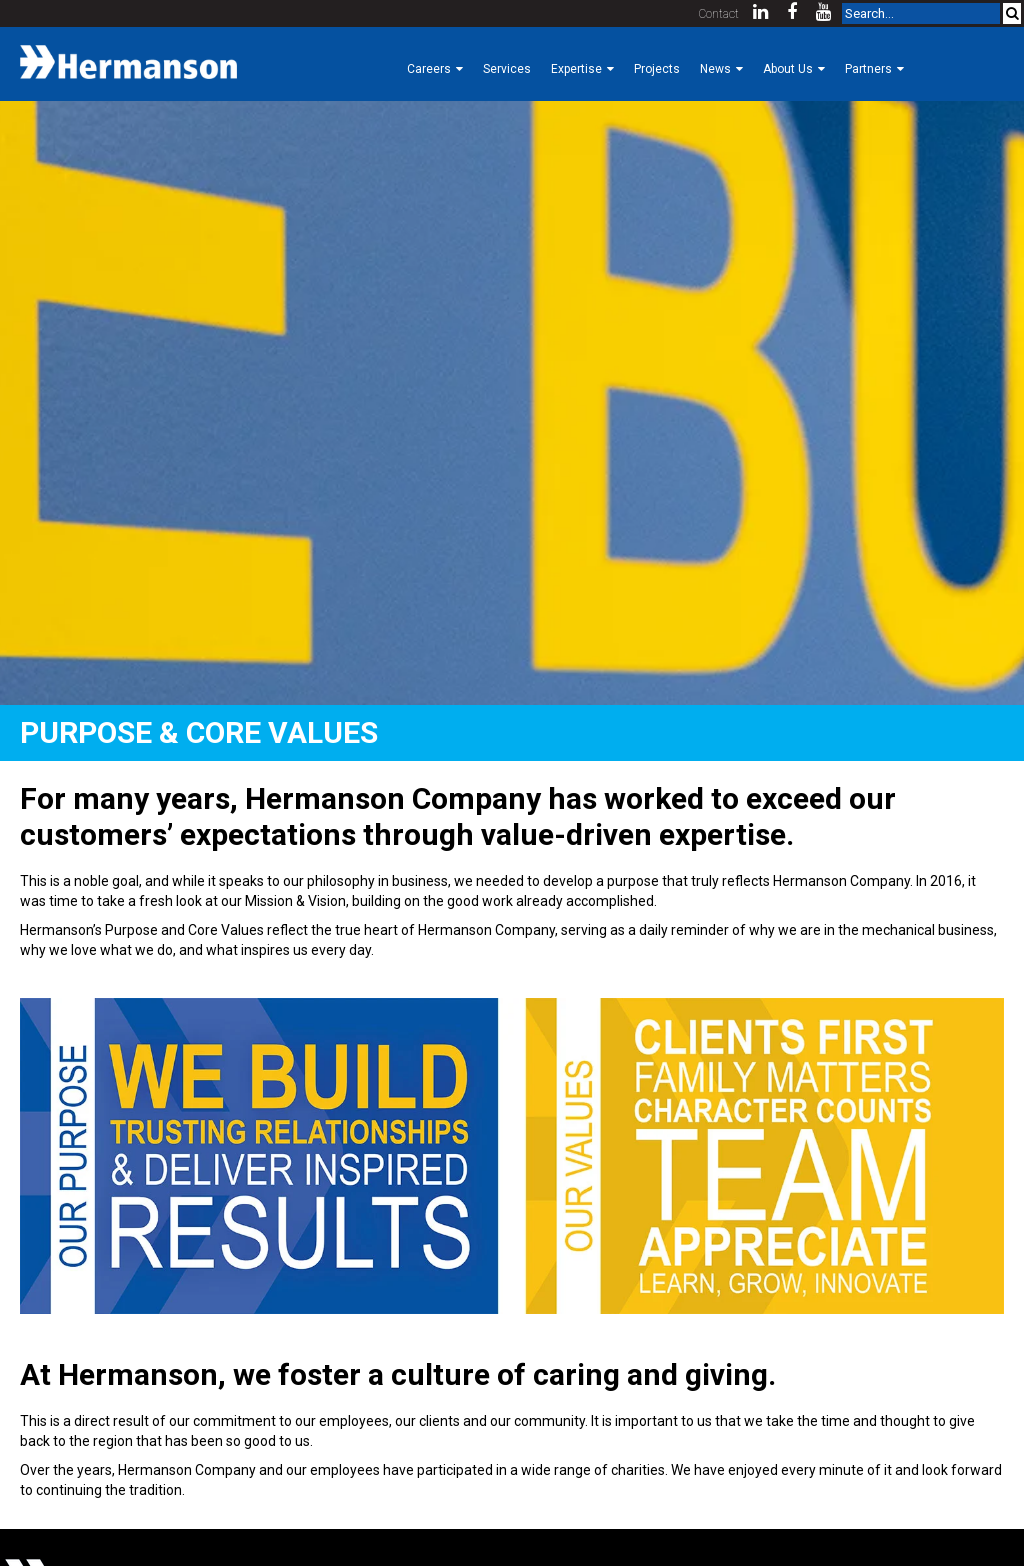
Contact (719, 14)
